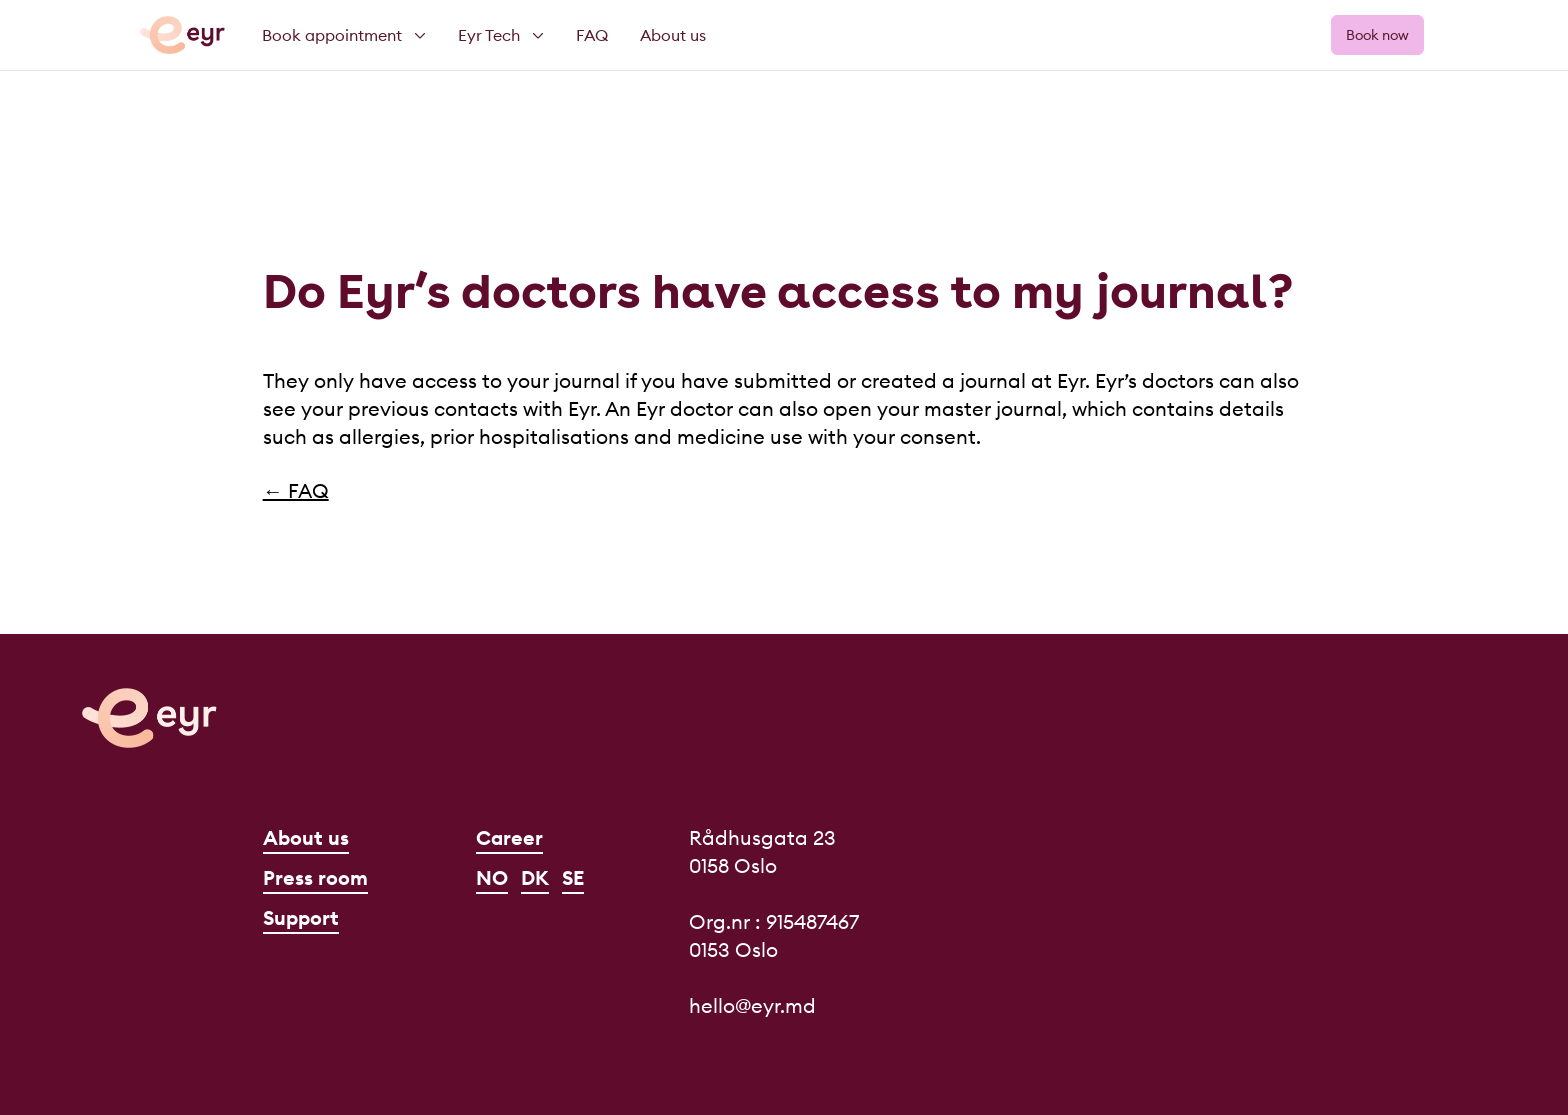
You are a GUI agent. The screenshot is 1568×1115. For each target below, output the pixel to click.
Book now (1377, 35)
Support (301, 917)
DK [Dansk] (535, 877)
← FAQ (296, 490)
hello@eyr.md (752, 1005)
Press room (315, 877)
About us (306, 837)
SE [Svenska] (573, 877)
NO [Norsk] (492, 877)
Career (509, 837)
